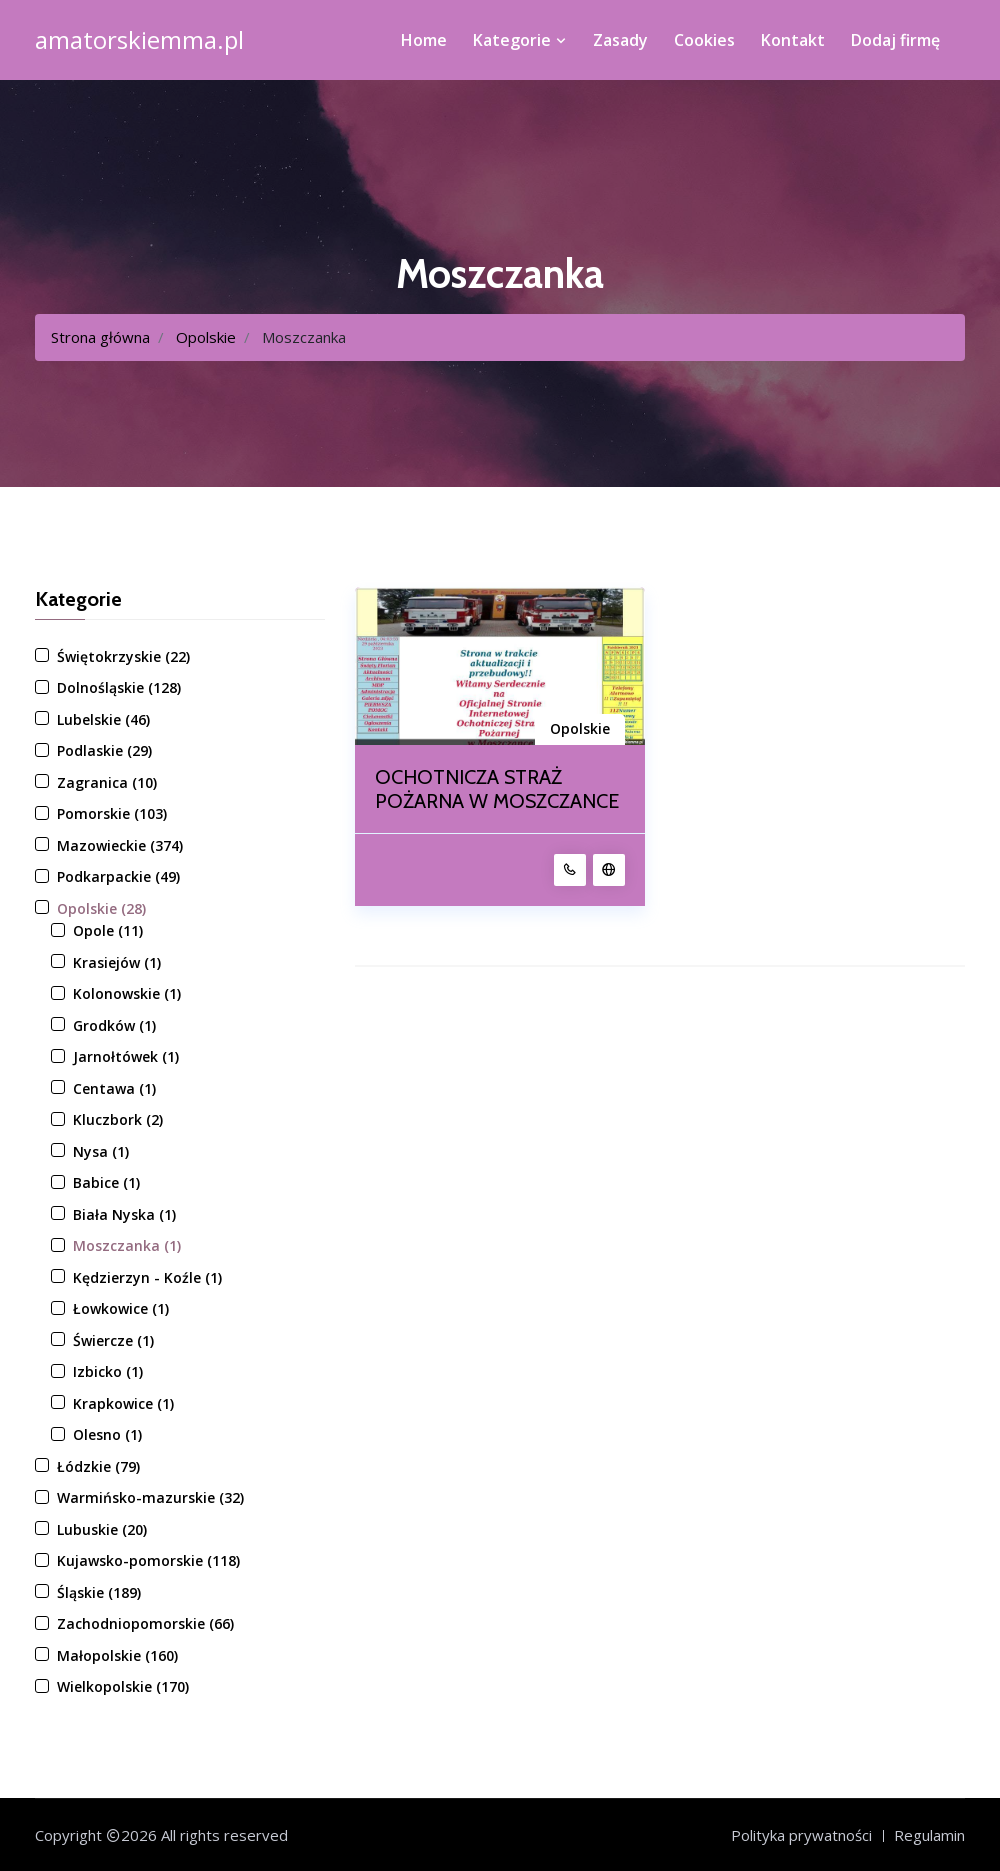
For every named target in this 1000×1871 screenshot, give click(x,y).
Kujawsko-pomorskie (148, 1560)
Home (424, 40)
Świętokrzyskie (123, 656)
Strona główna (100, 337)
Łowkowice (121, 1308)
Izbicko (108, 1371)
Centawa (114, 1088)
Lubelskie (103, 719)
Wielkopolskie (123, 1686)
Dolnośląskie (119, 687)
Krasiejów (117, 962)
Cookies (704, 40)
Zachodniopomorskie (145, 1623)
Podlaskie (104, 750)
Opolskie (206, 337)
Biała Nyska (124, 1214)
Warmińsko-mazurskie (150, 1497)
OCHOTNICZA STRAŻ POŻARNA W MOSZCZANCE (497, 789)
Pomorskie (112, 813)
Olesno (107, 1434)
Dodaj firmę (895, 40)
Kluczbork (118, 1119)
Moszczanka (127, 1245)
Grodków (114, 1025)
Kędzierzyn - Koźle (147, 1277)
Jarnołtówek (126, 1056)
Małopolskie (117, 1655)
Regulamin (929, 1835)
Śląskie (99, 1592)
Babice (106, 1182)
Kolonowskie (127, 993)
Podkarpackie (118, 876)
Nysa (101, 1151)
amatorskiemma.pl (139, 40)
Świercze (113, 1340)
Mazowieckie (120, 845)
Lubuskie (102, 1529)
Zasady (620, 40)
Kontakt (793, 40)
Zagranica (107, 782)
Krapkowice (123, 1403)
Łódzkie (98, 1466)
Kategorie (520, 40)
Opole (108, 930)
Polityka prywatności (801, 1835)
